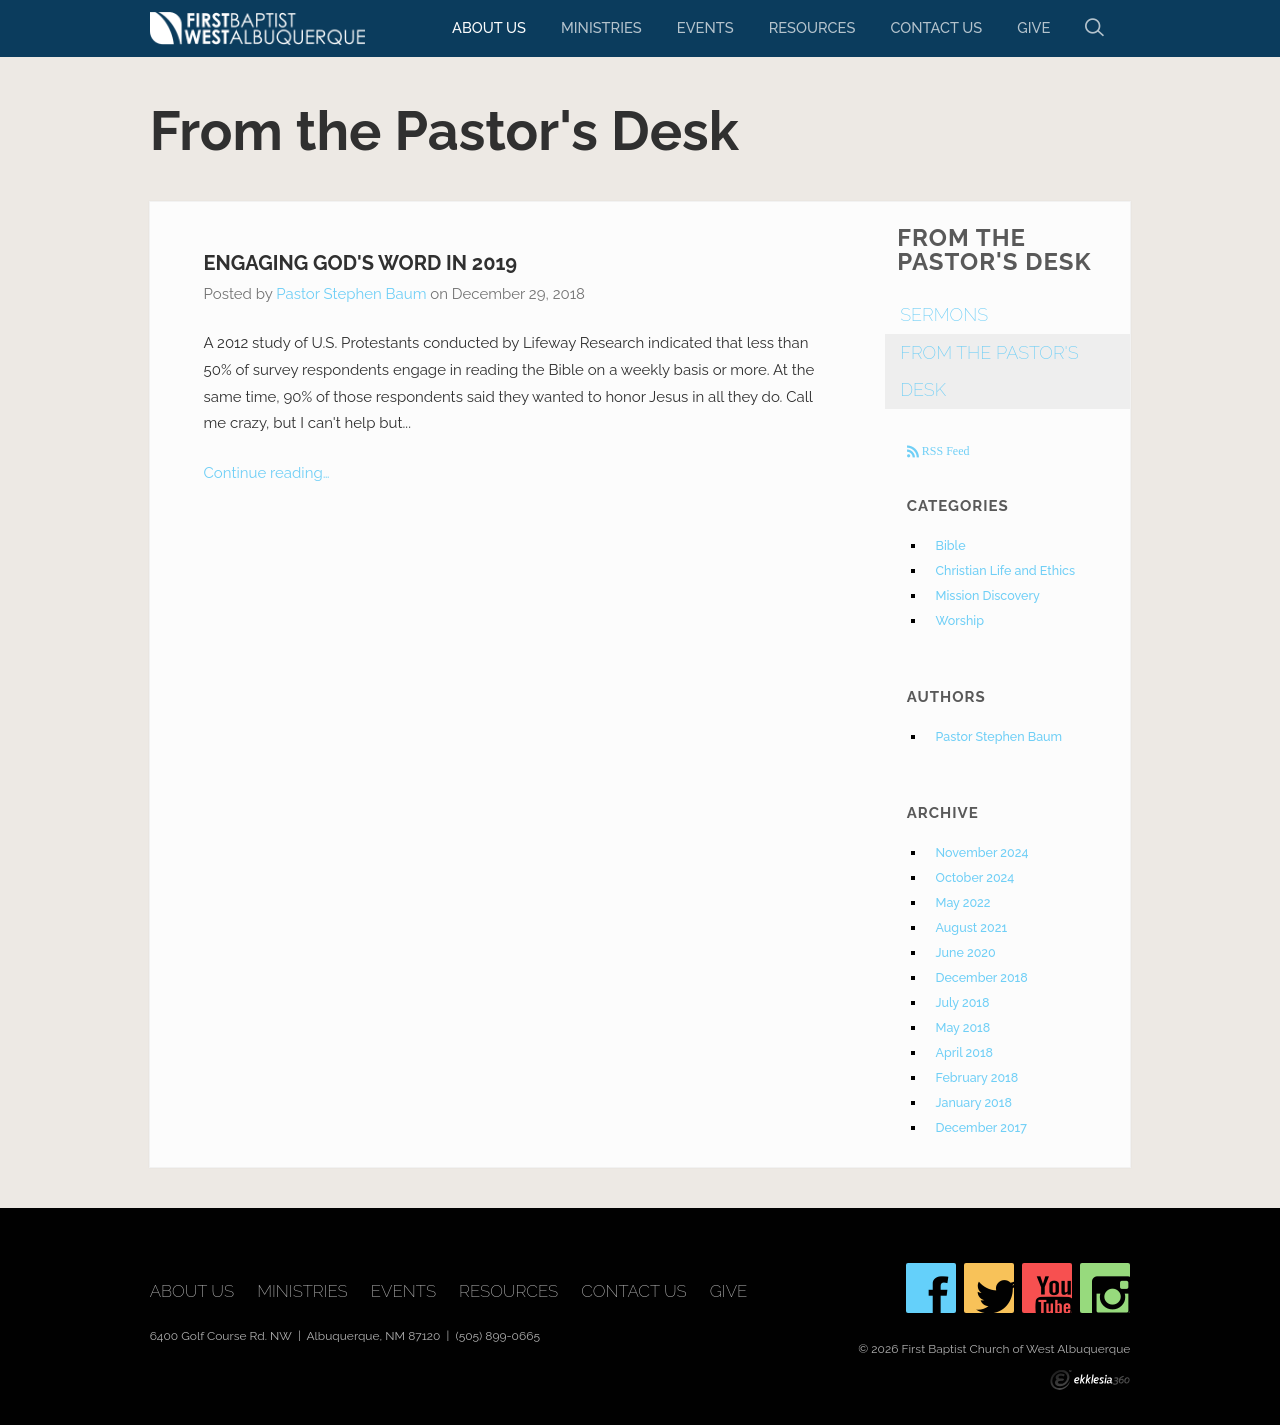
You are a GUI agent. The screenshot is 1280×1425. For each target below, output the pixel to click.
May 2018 (963, 1027)
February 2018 (977, 1077)
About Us (489, 27)
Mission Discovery (988, 595)
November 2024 (982, 852)
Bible (951, 545)
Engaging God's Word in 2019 (361, 263)
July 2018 (963, 1002)
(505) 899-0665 (497, 1336)
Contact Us (936, 27)
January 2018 (974, 1102)
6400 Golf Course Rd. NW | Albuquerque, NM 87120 (297, 1336)
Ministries (601, 27)
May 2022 (963, 902)
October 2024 (975, 877)
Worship (960, 620)
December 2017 (981, 1127)
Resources (812, 27)
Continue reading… (267, 473)
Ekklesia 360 (1090, 1380)
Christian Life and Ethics (1006, 570)
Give (1033, 27)
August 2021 (972, 927)
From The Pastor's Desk (989, 371)
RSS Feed (944, 451)
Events (705, 27)
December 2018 (982, 977)
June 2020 (966, 952)
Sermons (944, 314)
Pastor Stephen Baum (351, 294)
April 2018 (965, 1052)
